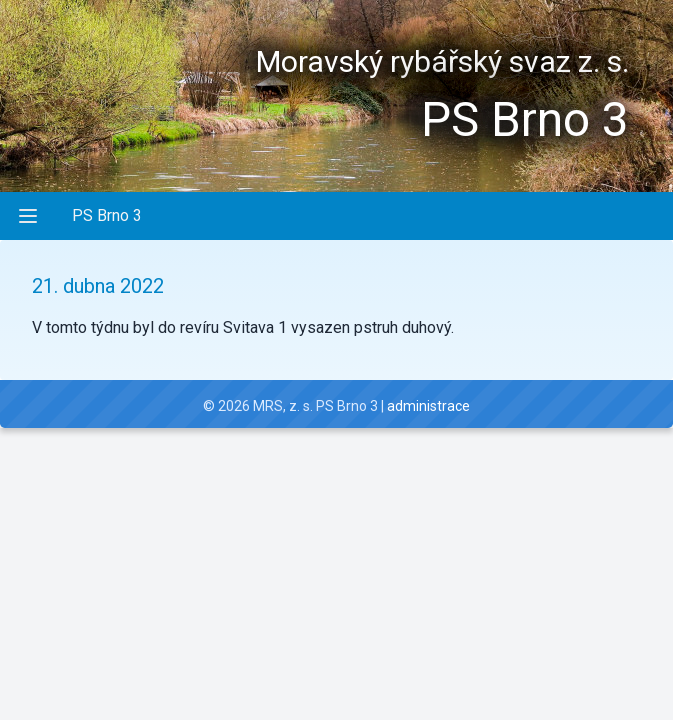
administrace (428, 406)
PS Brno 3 (107, 215)
